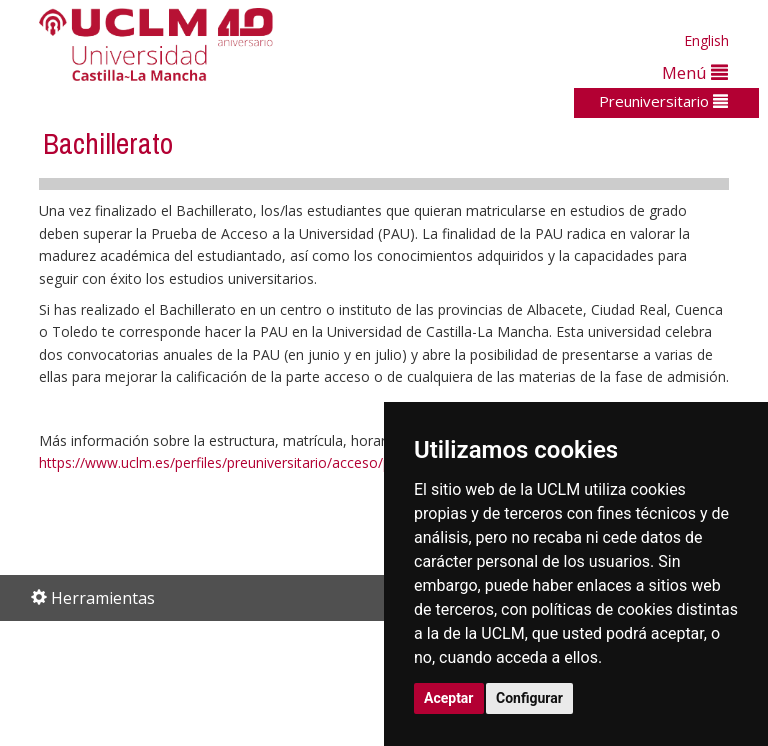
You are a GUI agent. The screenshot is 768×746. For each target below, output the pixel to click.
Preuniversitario (663, 101)
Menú (695, 72)
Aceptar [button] (449, 698)
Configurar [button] (529, 698)
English (706, 40)
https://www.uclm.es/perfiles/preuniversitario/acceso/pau (223, 462)
